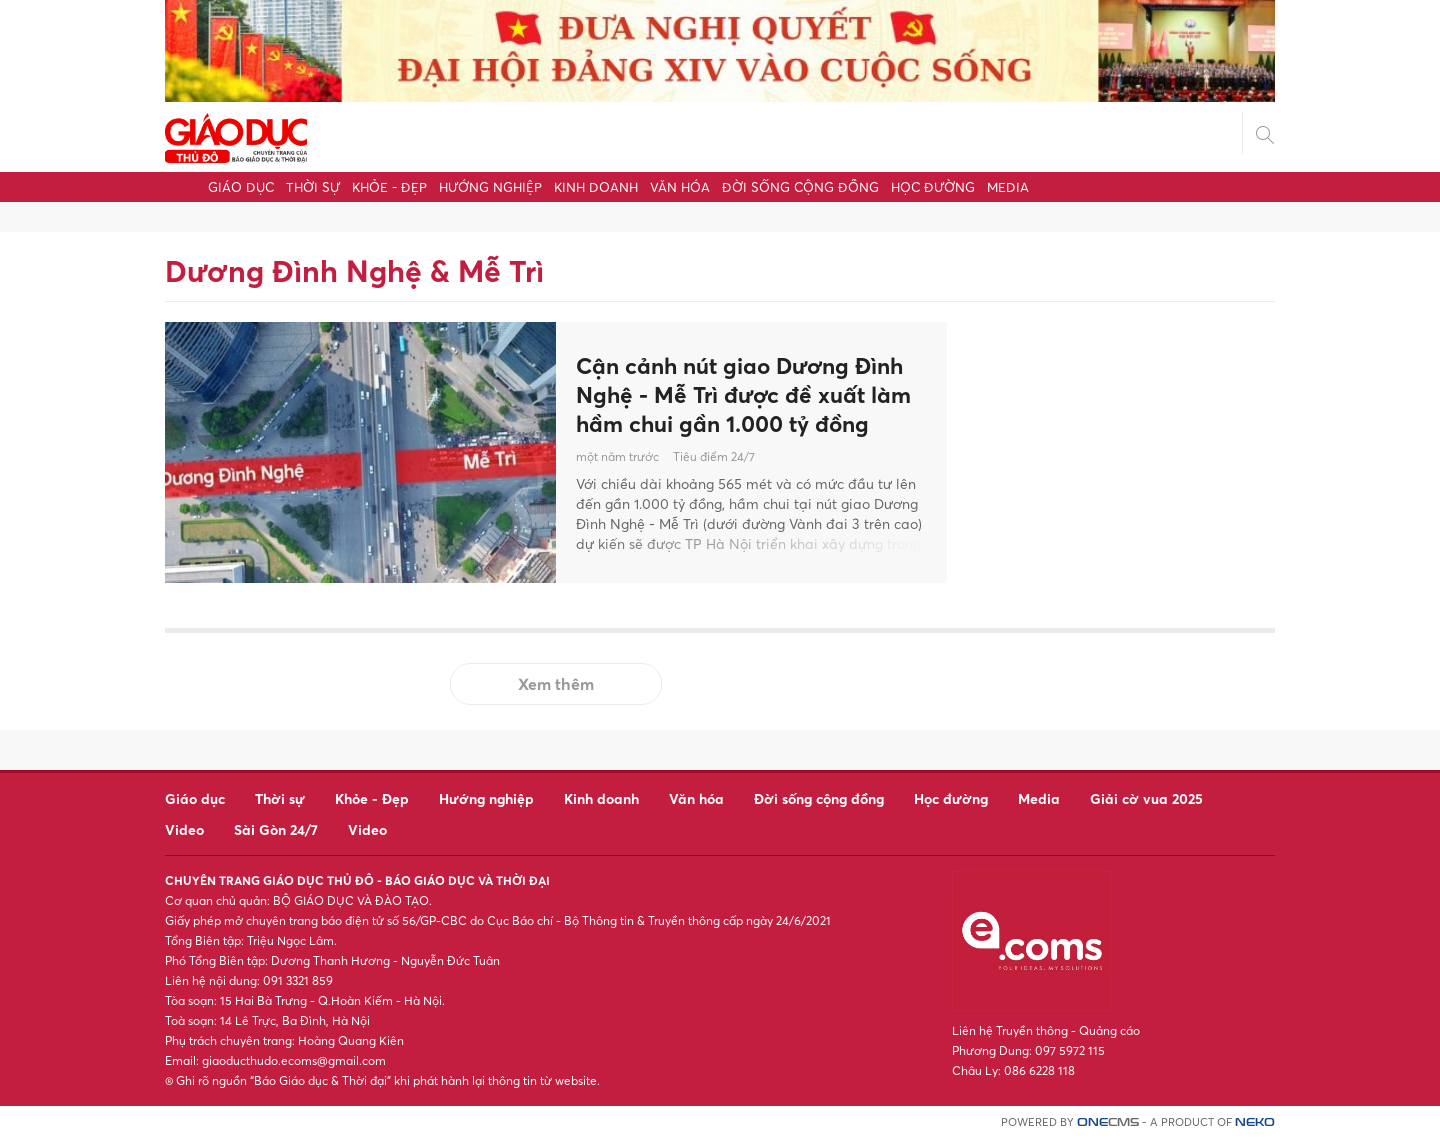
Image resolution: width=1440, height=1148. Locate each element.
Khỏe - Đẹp (389, 187)
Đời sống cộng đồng (800, 187)
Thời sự (313, 187)
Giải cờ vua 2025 (1146, 807)
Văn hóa (680, 187)
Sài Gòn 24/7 (276, 838)
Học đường (933, 187)
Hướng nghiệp (490, 187)
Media (1008, 187)
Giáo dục (241, 187)
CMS (1108, 1131)
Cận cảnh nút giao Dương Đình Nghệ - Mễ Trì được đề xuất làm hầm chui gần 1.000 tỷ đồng (739, 399)
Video (184, 838)
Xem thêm (556, 693)
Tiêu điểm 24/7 (714, 479)
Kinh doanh (596, 187)
